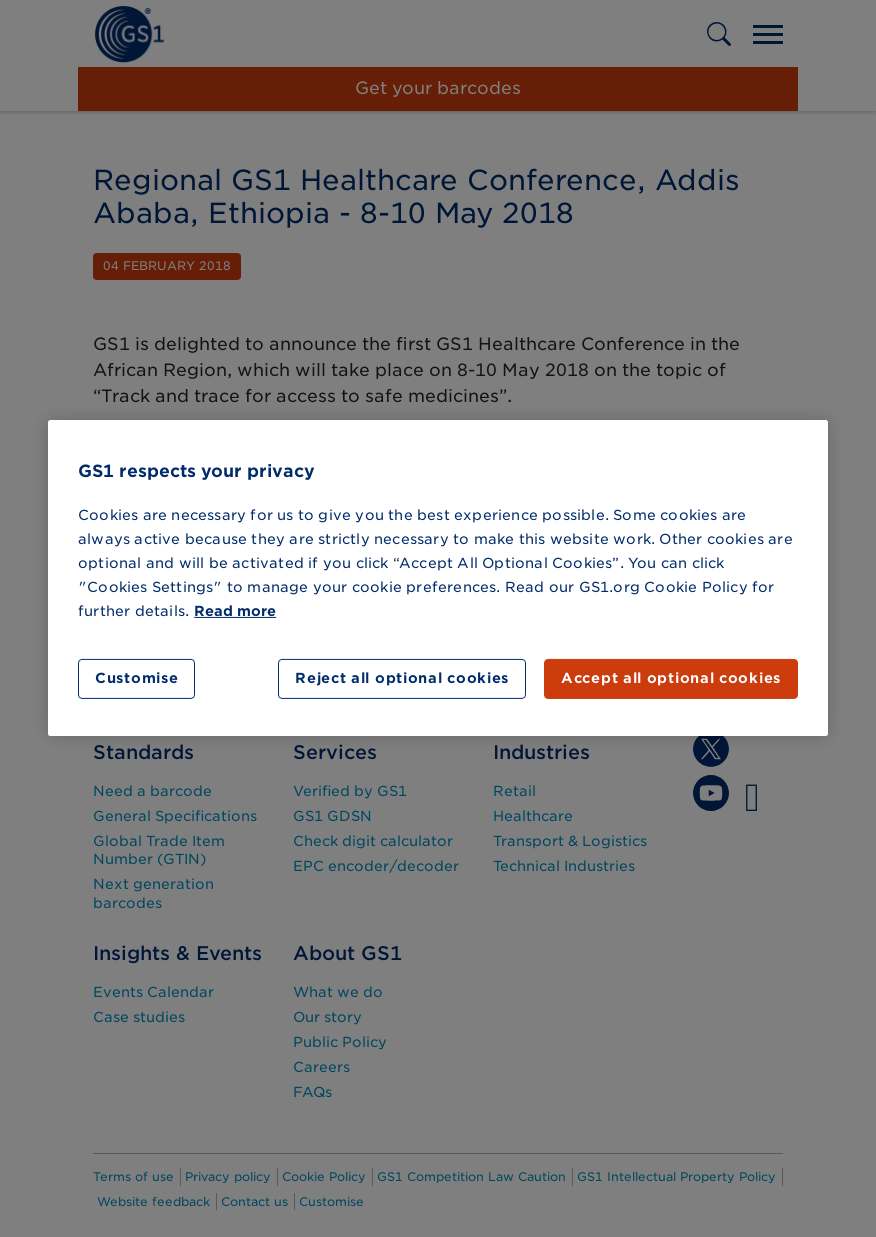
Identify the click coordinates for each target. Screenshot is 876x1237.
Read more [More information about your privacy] (235, 611)
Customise (136, 678)
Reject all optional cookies (402, 678)
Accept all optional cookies (671, 678)
